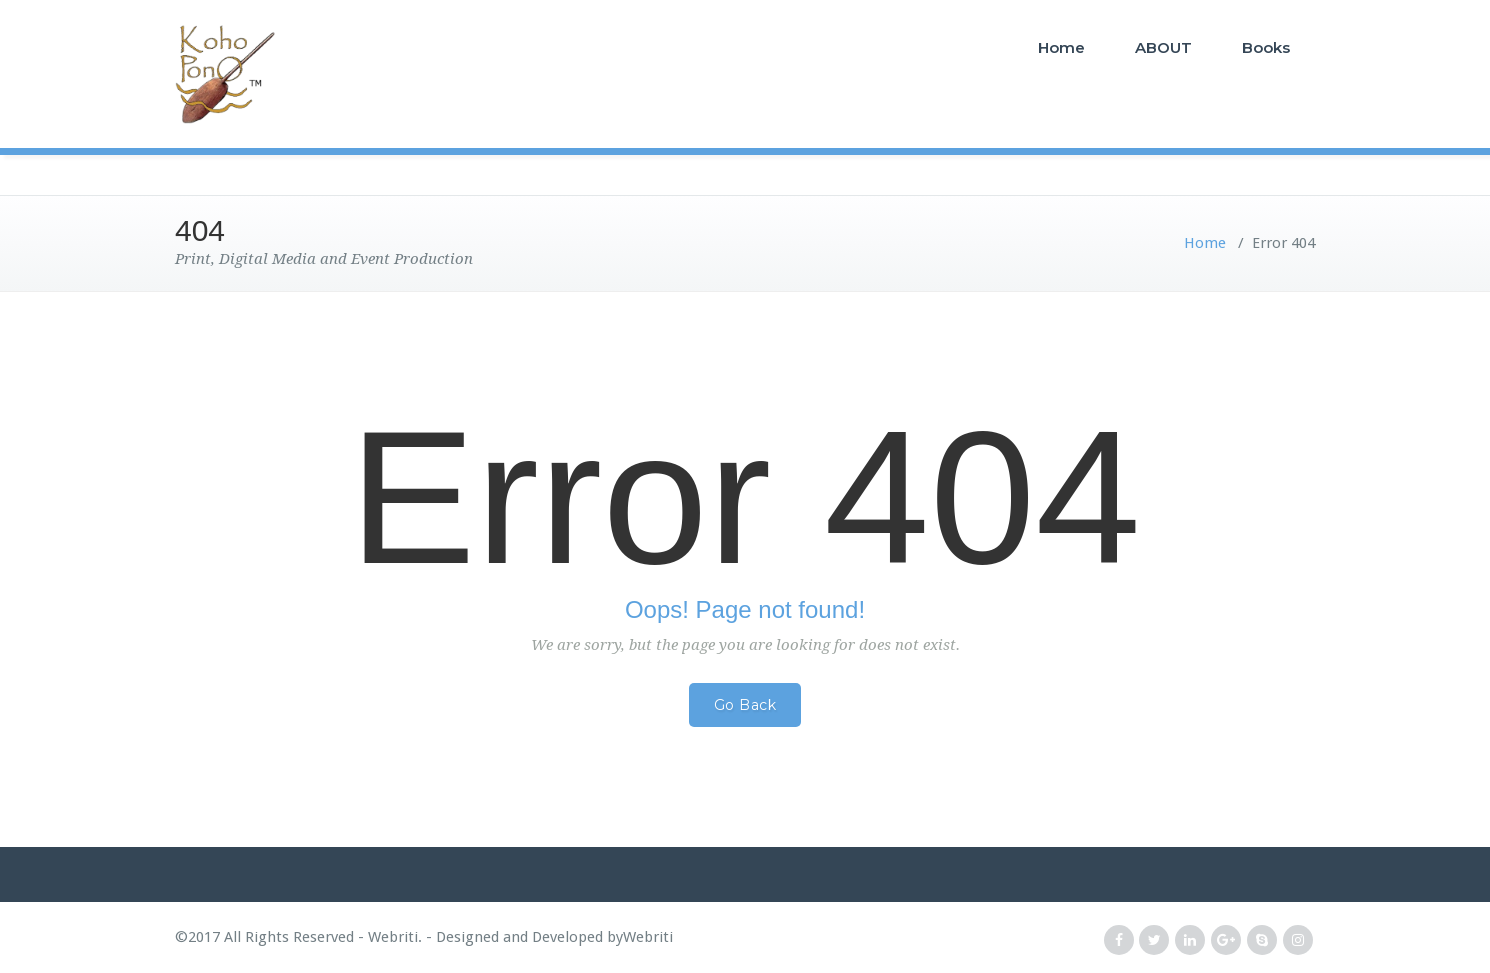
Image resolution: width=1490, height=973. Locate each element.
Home (1061, 47)
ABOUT (1163, 47)
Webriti (648, 937)
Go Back (745, 705)
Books (1266, 47)
